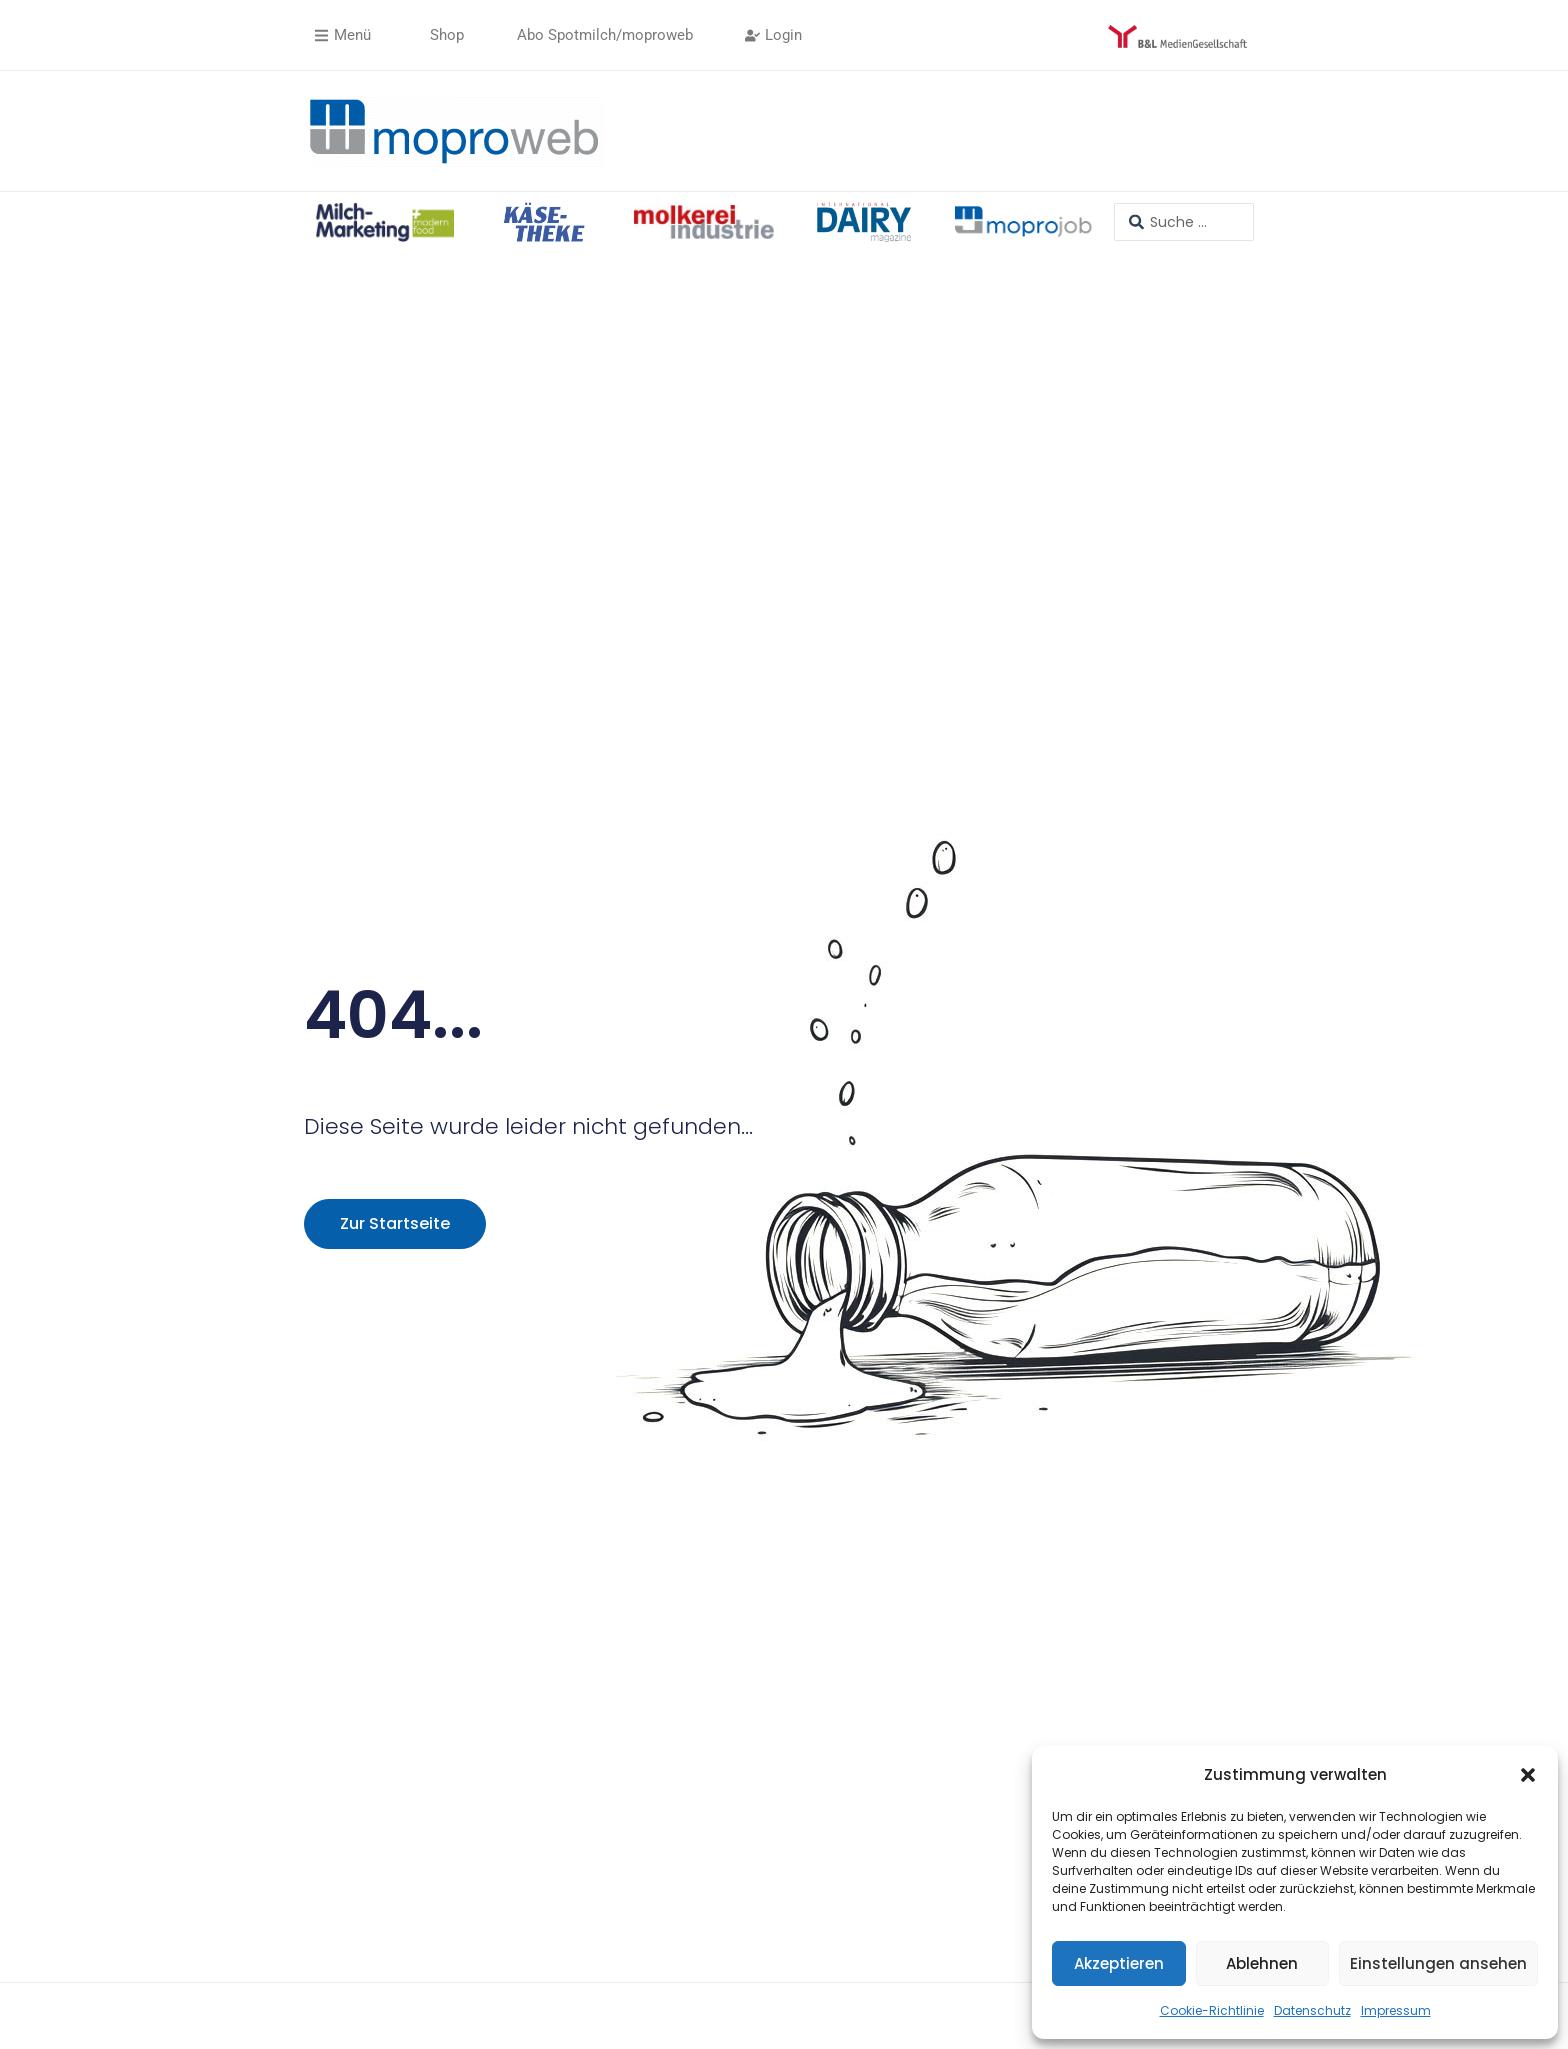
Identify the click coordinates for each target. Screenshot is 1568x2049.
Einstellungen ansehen (1438, 1963)
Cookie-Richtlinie (1212, 2010)
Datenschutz (1312, 2010)
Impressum (1396, 2010)
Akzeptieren (1119, 1963)
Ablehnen (1262, 1963)
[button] (1528, 1775)
